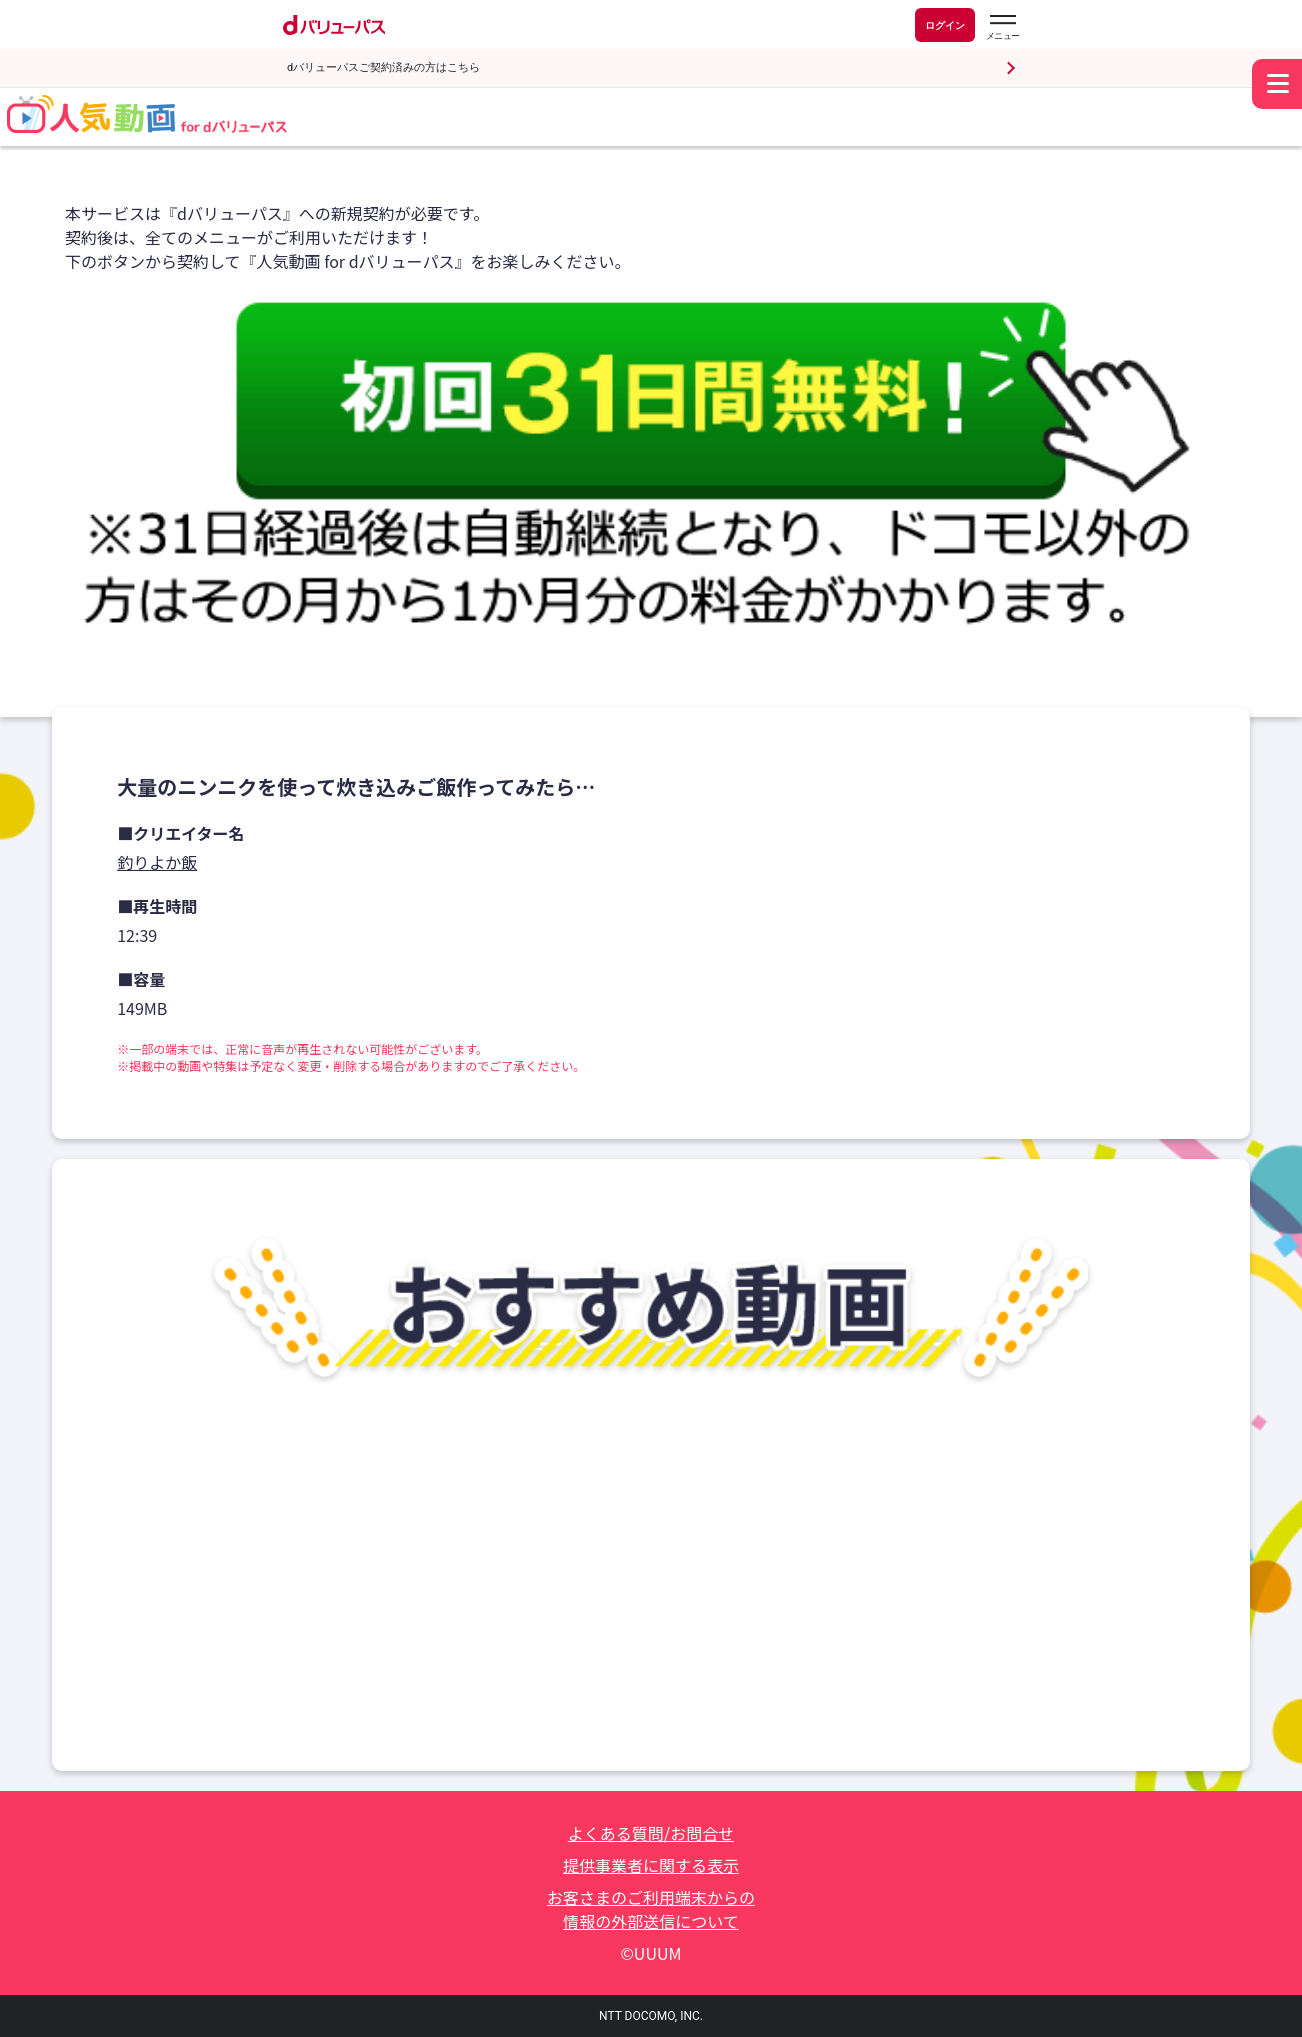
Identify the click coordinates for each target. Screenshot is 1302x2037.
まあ (138, 1677)
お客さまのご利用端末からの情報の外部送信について (651, 1909)
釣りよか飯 (157, 862)
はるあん (589, 1677)
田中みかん (1033, 1677)
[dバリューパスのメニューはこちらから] (1002, 27)
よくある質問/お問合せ (651, 1833)
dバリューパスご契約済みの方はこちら (383, 67)
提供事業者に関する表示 (651, 1865)
